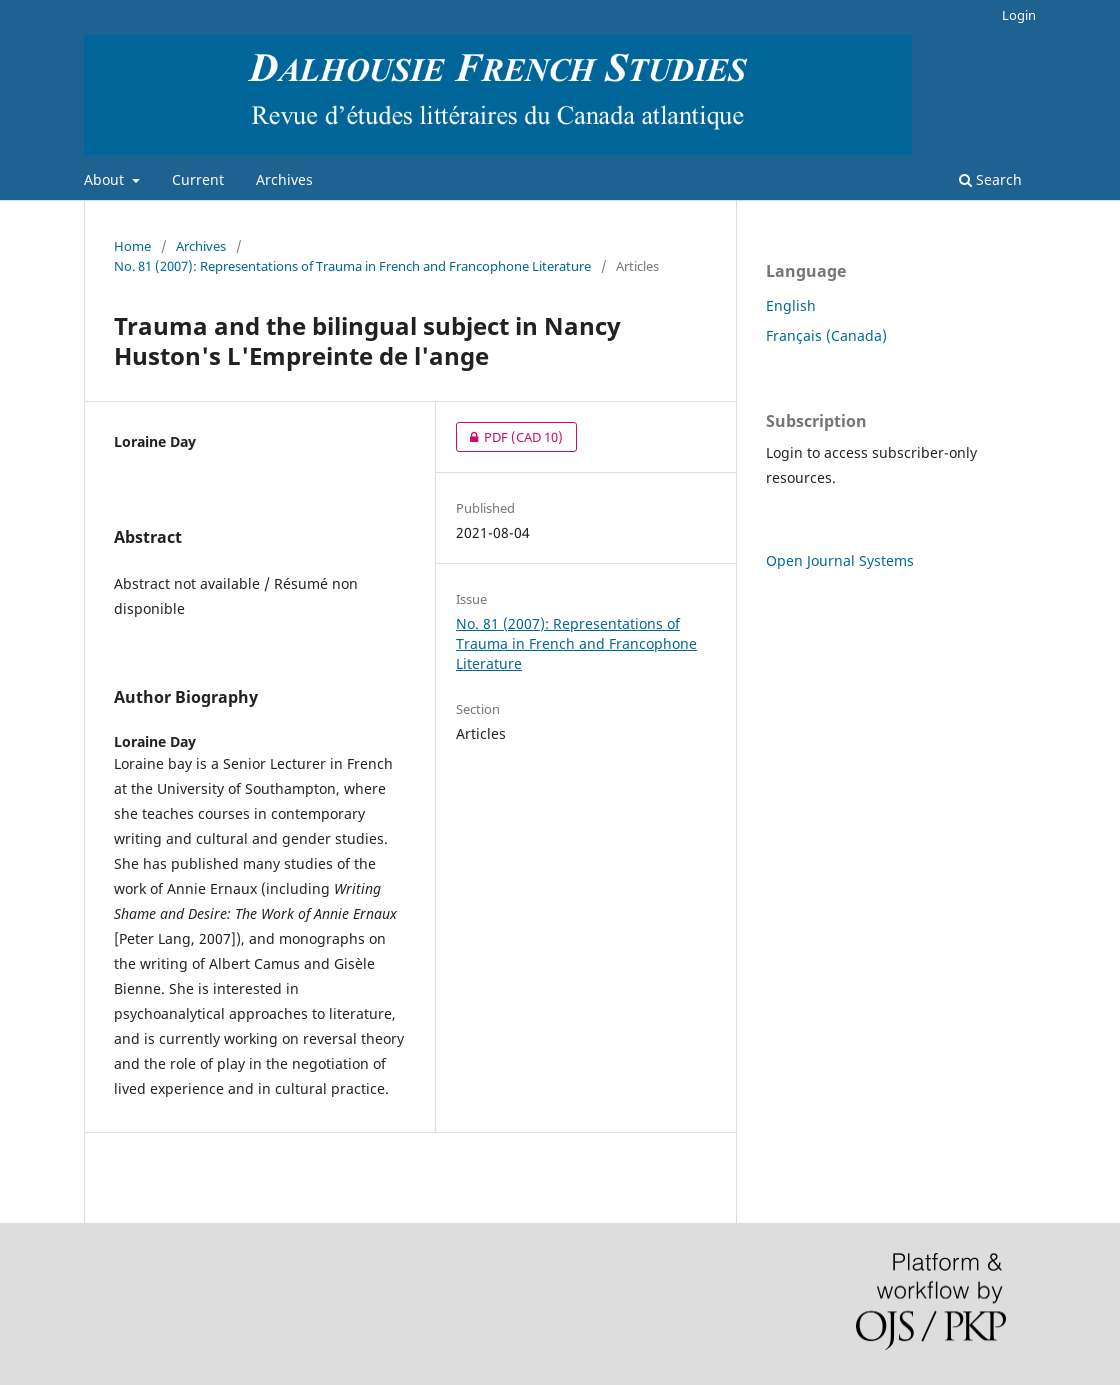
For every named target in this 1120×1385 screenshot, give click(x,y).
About (106, 179)
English (791, 305)
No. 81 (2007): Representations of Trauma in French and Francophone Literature (352, 266)
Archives (284, 179)
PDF (509, 437)
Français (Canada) (826, 335)
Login (1019, 15)
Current (198, 179)
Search (990, 179)
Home (132, 246)
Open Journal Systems (840, 560)
